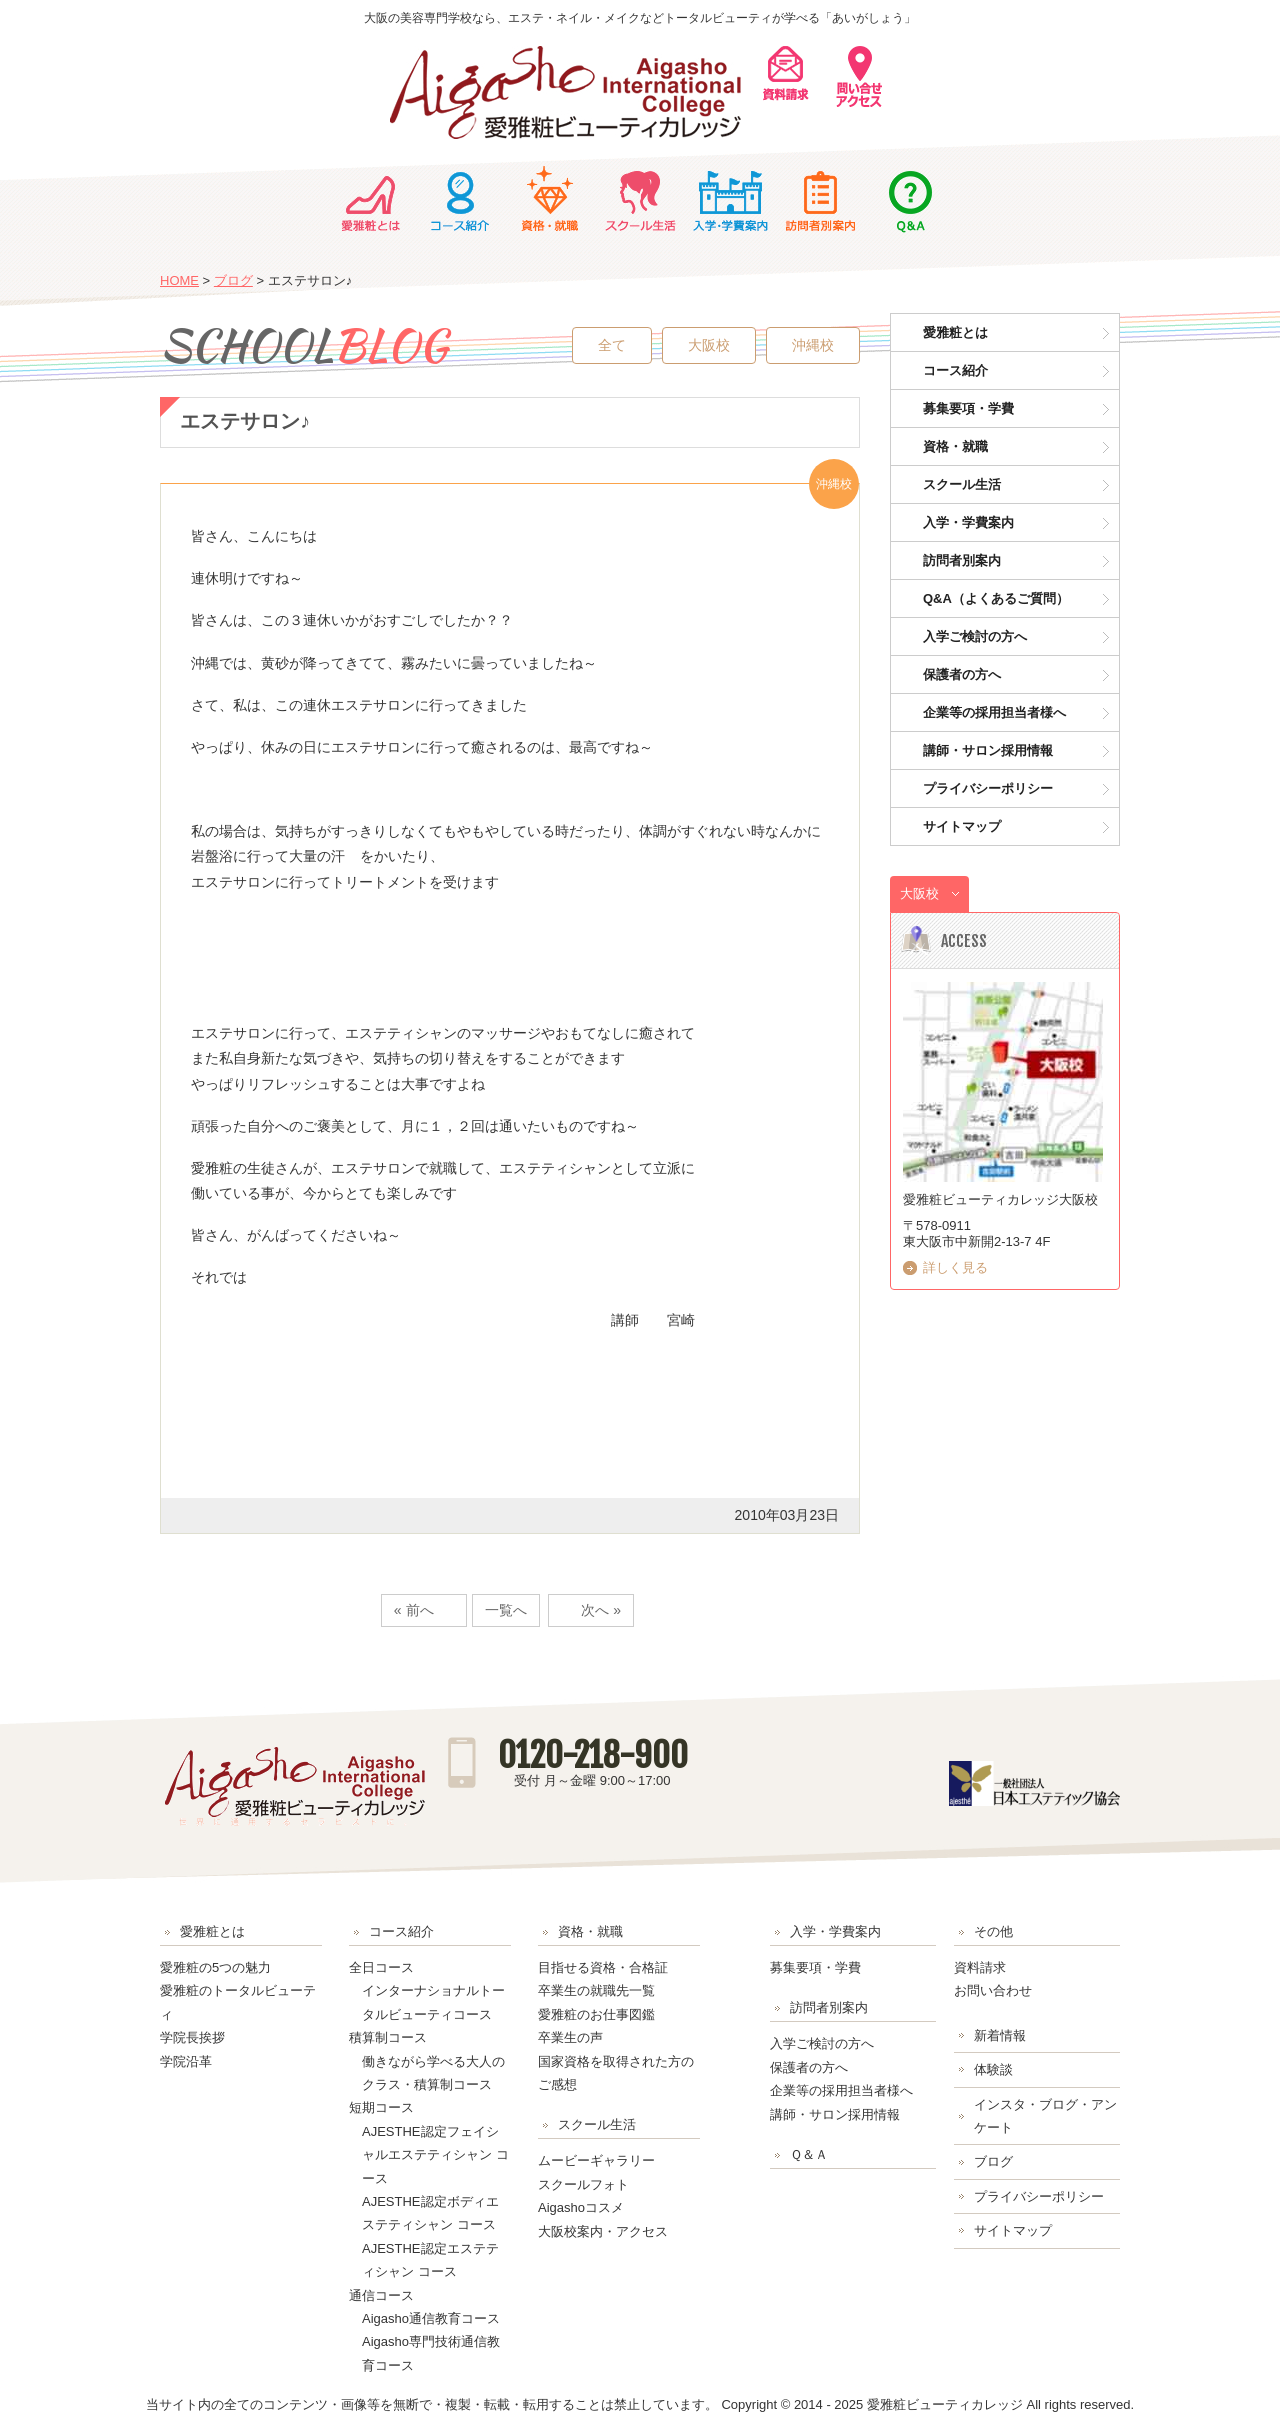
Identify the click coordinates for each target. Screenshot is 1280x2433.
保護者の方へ (962, 674)
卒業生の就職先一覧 (596, 1990)
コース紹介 (460, 199)
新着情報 (1000, 2035)
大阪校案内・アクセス (603, 2231)
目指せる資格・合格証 (603, 1967)
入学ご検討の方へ (975, 636)
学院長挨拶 (192, 2037)
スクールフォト (583, 2184)
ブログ (233, 280)
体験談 (993, 2069)
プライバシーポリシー (988, 788)
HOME (179, 280)
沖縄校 (813, 345)
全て (612, 345)
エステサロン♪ (245, 421)
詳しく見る (955, 1267)
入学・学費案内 (730, 199)
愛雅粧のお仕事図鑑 (596, 2014)
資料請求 (980, 1967)
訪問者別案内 (820, 199)
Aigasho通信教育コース (431, 2318)
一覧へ (506, 1610)
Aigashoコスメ (581, 2207)
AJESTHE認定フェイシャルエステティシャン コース (435, 2155)
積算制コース (388, 2037)
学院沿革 (186, 2061)
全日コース (381, 1967)
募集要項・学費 (968, 408)
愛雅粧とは (370, 199)
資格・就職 (550, 199)
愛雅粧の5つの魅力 (215, 1967)
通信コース (381, 2295)
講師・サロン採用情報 (988, 750)
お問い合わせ (993, 1990)
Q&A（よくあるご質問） (996, 598)
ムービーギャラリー (596, 2160)
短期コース (381, 2107)
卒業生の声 (570, 2037)
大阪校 (709, 345)
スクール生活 (640, 199)
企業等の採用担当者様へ (994, 712)
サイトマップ (962, 826)
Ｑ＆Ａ (910, 199)
